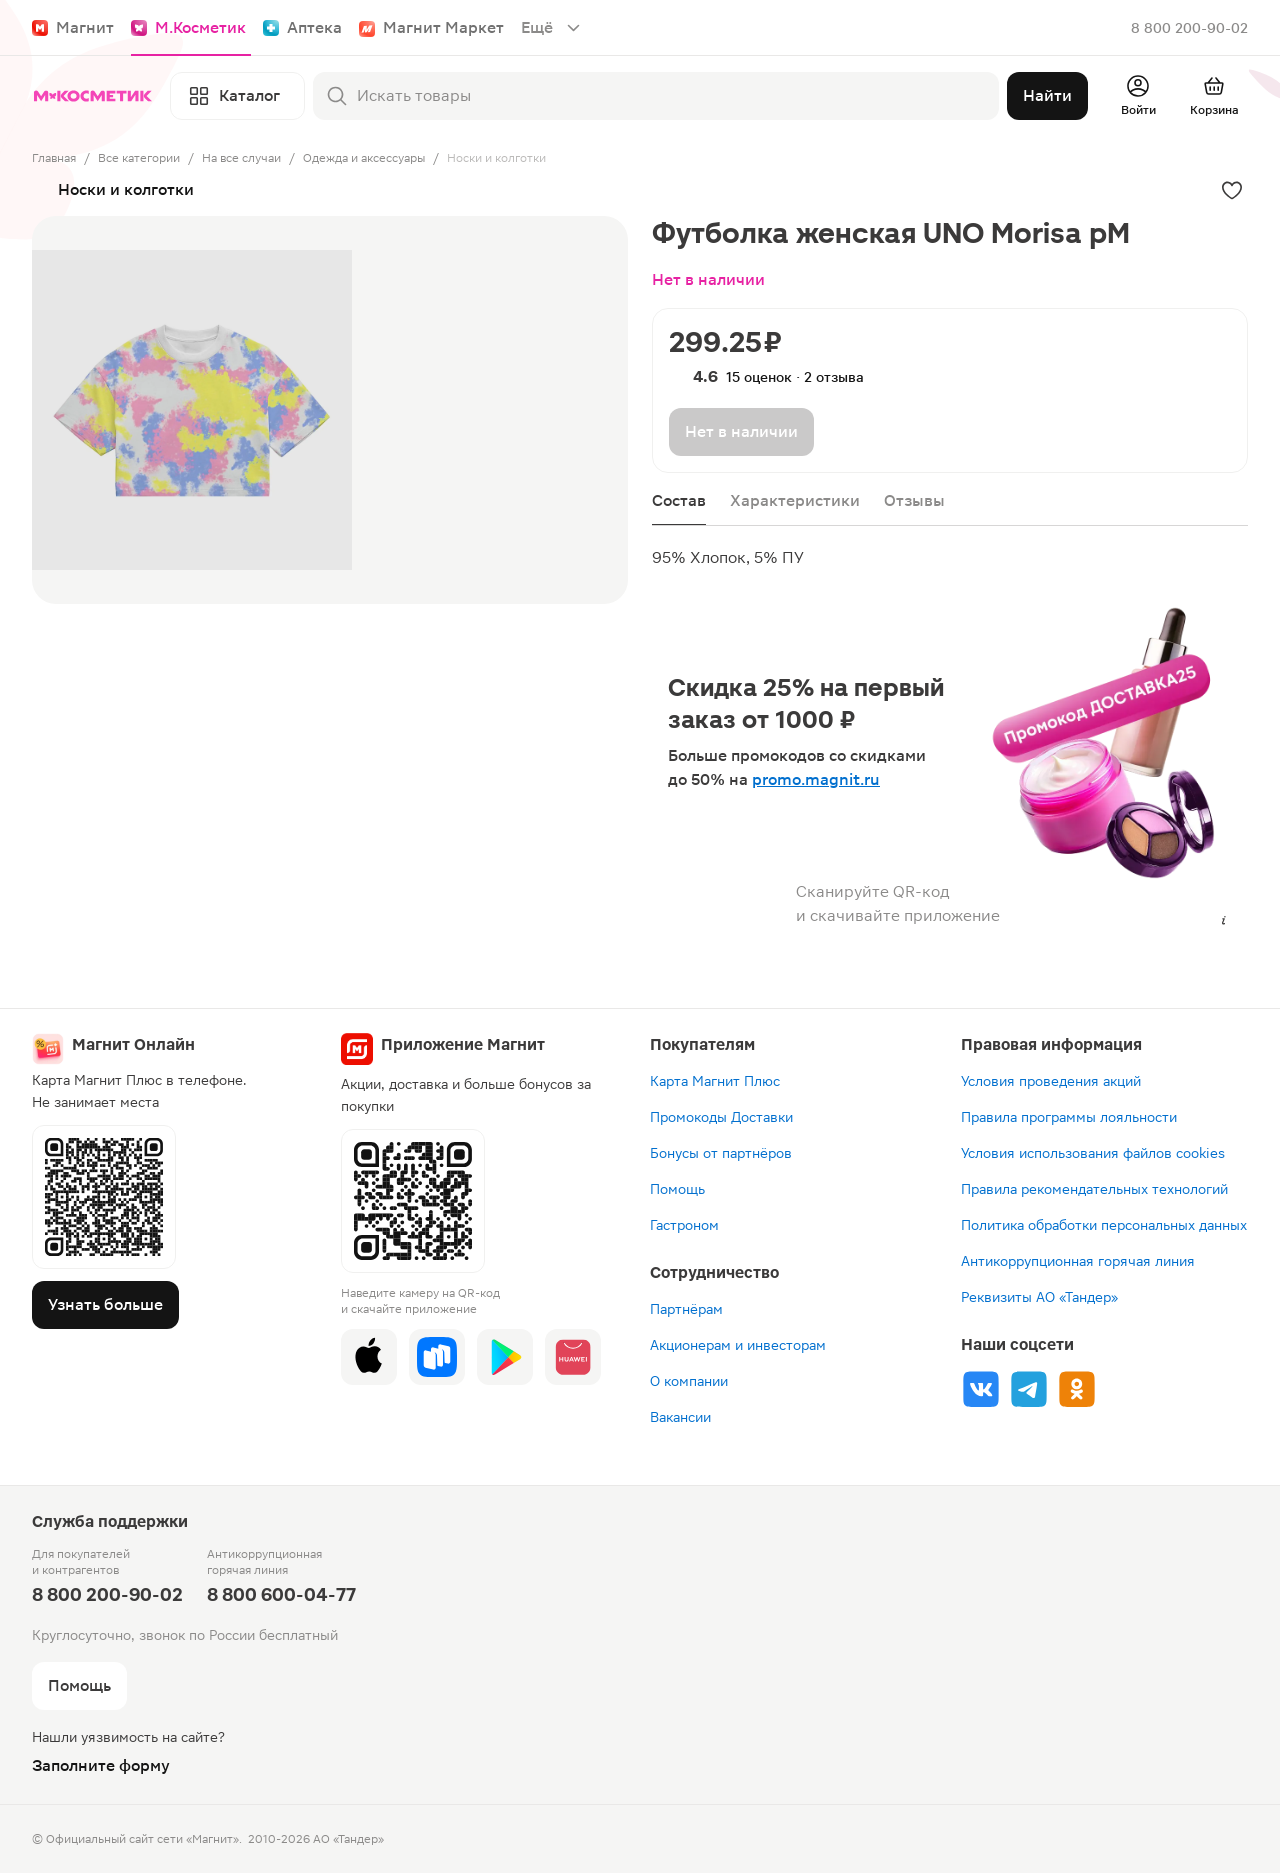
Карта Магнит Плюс (715, 1081)
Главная (54, 158)
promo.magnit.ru (816, 779)
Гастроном (684, 1225)
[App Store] (369, 1357)
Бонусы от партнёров (721, 1153)
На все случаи (241, 158)
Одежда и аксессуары (364, 158)
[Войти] (1138, 96)
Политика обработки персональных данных (1104, 1225)
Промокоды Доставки (721, 1117)
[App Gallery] (573, 1357)
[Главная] (97, 96)
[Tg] (1029, 1389)
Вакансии (680, 1417)
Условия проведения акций (1051, 1081)
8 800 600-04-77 (281, 1594)
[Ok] (1077, 1389)
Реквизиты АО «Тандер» (1039, 1297)
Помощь (677, 1189)
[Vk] (981, 1389)
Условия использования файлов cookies (1093, 1153)
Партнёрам (686, 1309)
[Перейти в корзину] (1214, 96)
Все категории (139, 158)
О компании (689, 1381)
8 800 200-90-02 (1189, 28)
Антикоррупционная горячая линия (1078, 1261)
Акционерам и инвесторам (738, 1345)
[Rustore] (437, 1357)
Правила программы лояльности (1069, 1117)
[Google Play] (505, 1357)
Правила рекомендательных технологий (1094, 1189)
